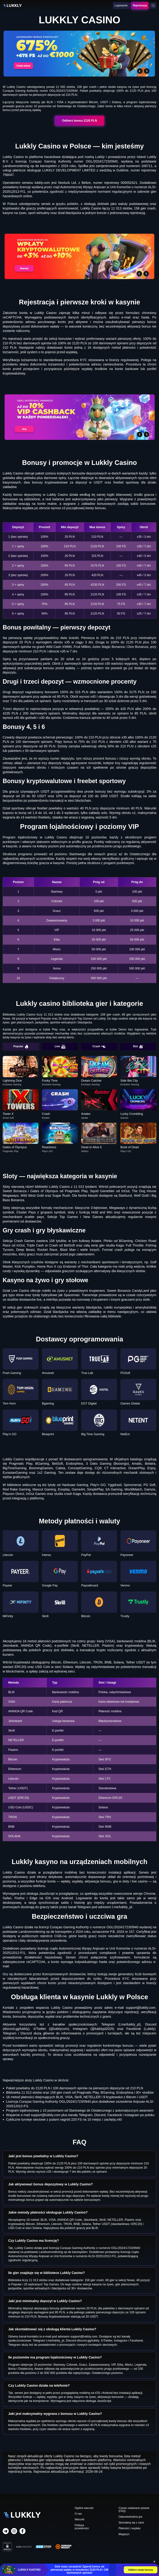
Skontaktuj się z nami (131, 2522)
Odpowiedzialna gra (130, 2516)
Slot (138, 1047)
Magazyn (124, 2534)
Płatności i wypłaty (130, 2528)
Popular (21, 1047)
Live (60, 1047)
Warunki (79, 2519)
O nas (78, 2513)
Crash (99, 1047)
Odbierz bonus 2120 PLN (79, 120)
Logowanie (121, 5)
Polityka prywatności (82, 2527)
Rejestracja (140, 5)
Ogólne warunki (84, 2508)
